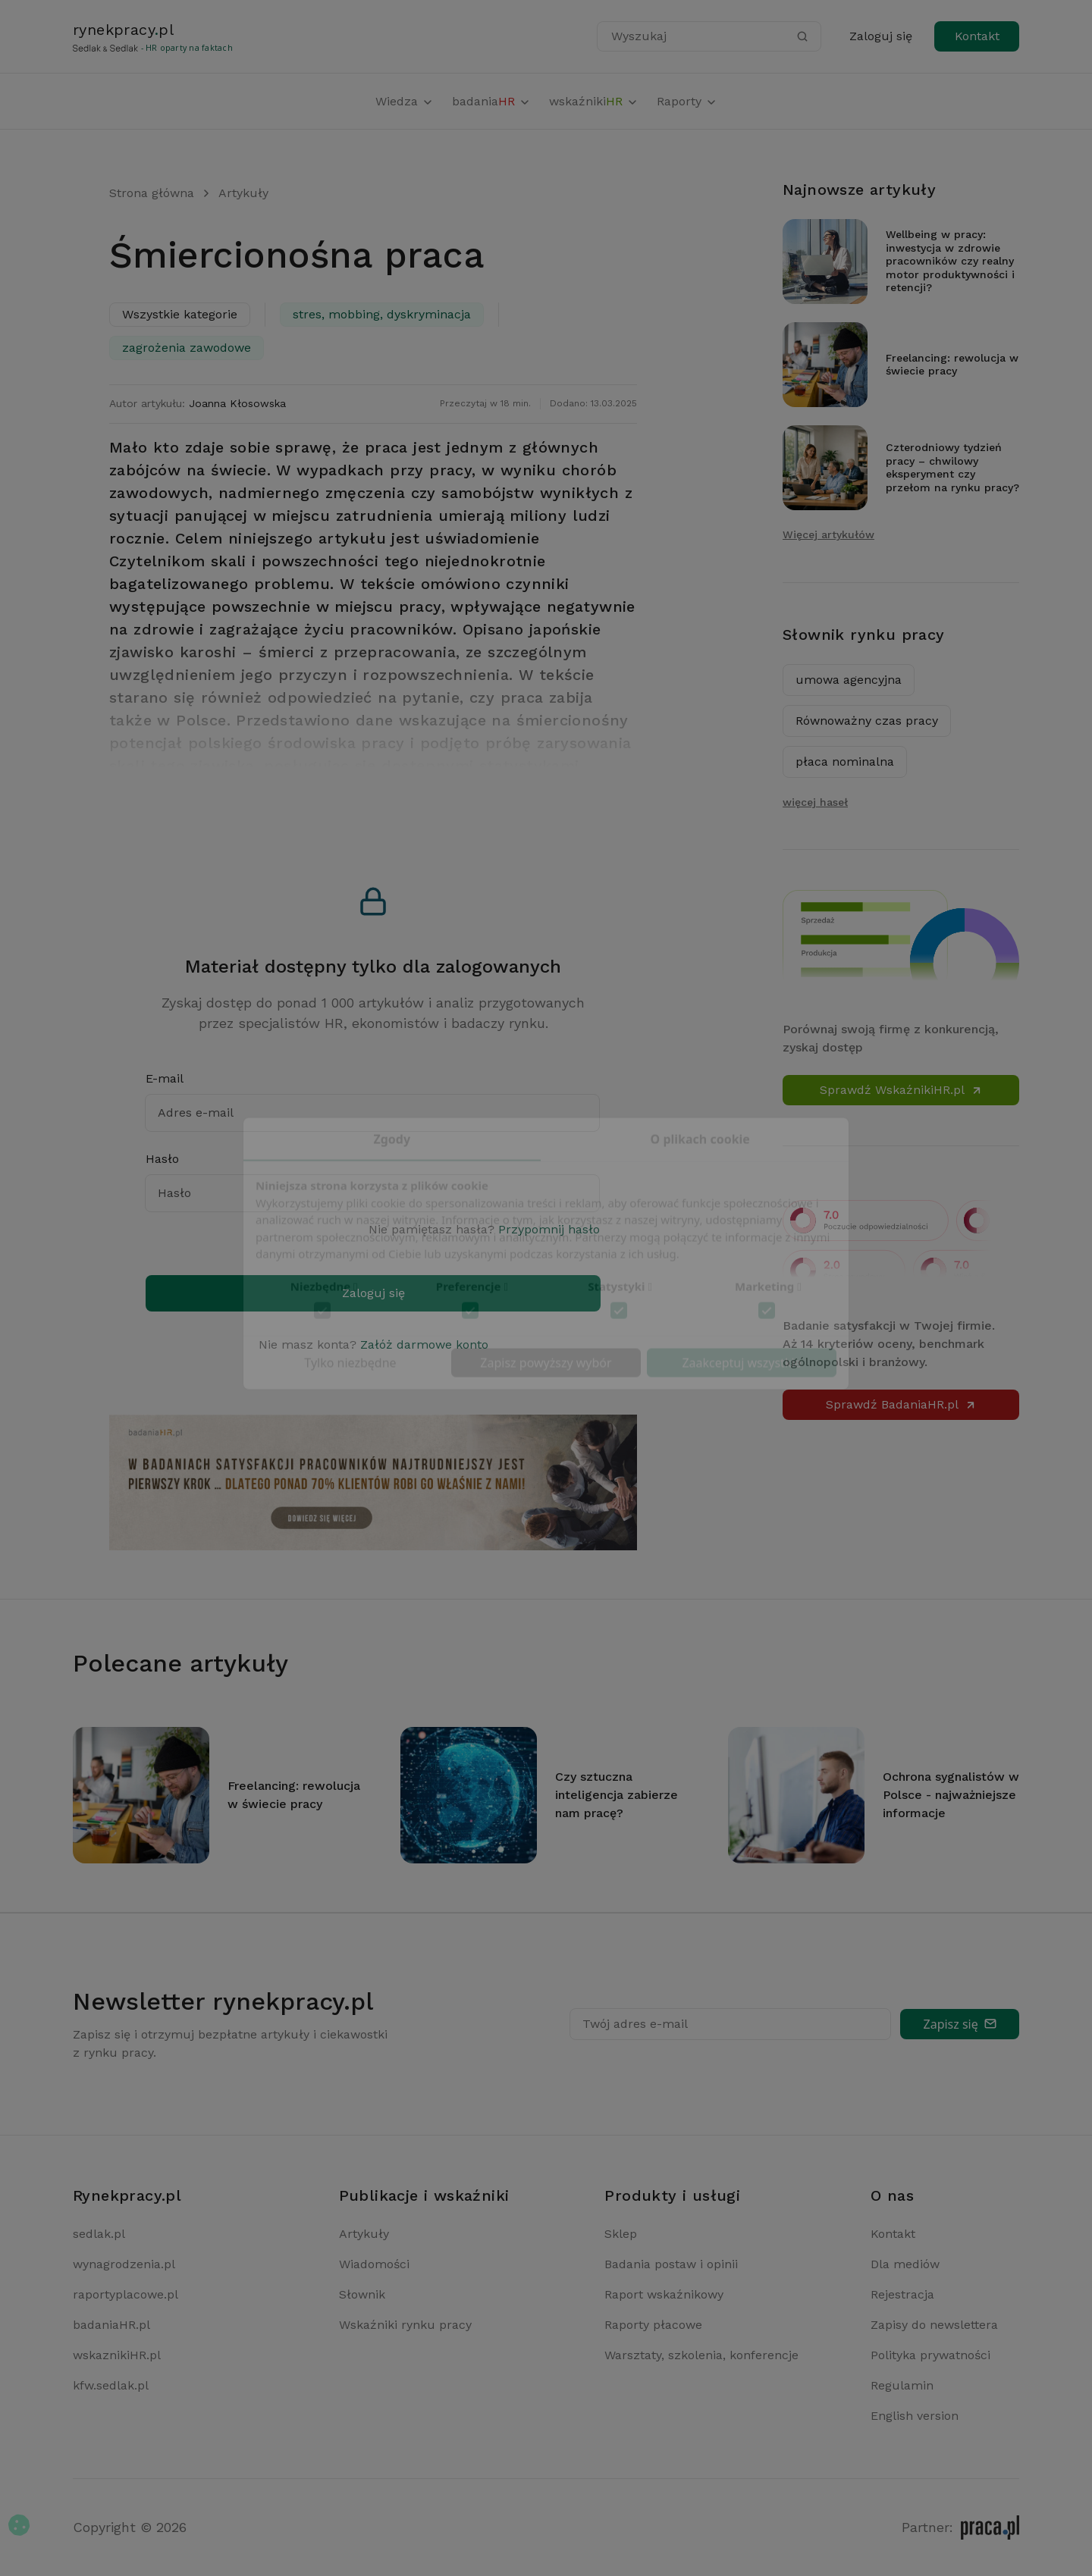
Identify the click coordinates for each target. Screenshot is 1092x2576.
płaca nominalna (844, 761)
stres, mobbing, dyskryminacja (382, 314)
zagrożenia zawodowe (186, 347)
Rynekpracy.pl (127, 2195)
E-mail (165, 1078)
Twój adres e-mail (635, 2024)
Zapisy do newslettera (934, 2324)
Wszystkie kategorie (179, 314)
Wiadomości (374, 2264)
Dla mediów (905, 2264)
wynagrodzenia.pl (124, 2264)
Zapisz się (960, 2024)
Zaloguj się (880, 36)
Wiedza (404, 101)
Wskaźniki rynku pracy (405, 2324)
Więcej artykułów (828, 534)
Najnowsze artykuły (859, 189)
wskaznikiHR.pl (117, 2355)
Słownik (362, 2294)
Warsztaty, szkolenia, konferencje (701, 2355)
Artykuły (243, 193)
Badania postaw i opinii (671, 2264)
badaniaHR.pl (111, 2324)
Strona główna (151, 193)
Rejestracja (902, 2294)
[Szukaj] (802, 36)
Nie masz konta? (373, 1344)
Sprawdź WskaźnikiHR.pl (901, 1090)
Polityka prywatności (930, 2355)
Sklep (620, 2234)
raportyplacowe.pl (125, 2294)
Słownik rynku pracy (864, 634)
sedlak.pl (99, 2234)
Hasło (162, 1159)
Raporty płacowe (653, 2324)
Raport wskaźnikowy (663, 2294)
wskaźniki (594, 101)
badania (491, 101)
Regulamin (902, 2385)
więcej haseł (815, 802)
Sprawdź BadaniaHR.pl (901, 1404)
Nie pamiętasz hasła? (484, 1229)
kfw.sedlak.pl (111, 2385)
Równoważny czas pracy (866, 720)
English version (915, 2415)
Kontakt (977, 36)
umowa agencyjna (848, 679)
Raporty (687, 101)
